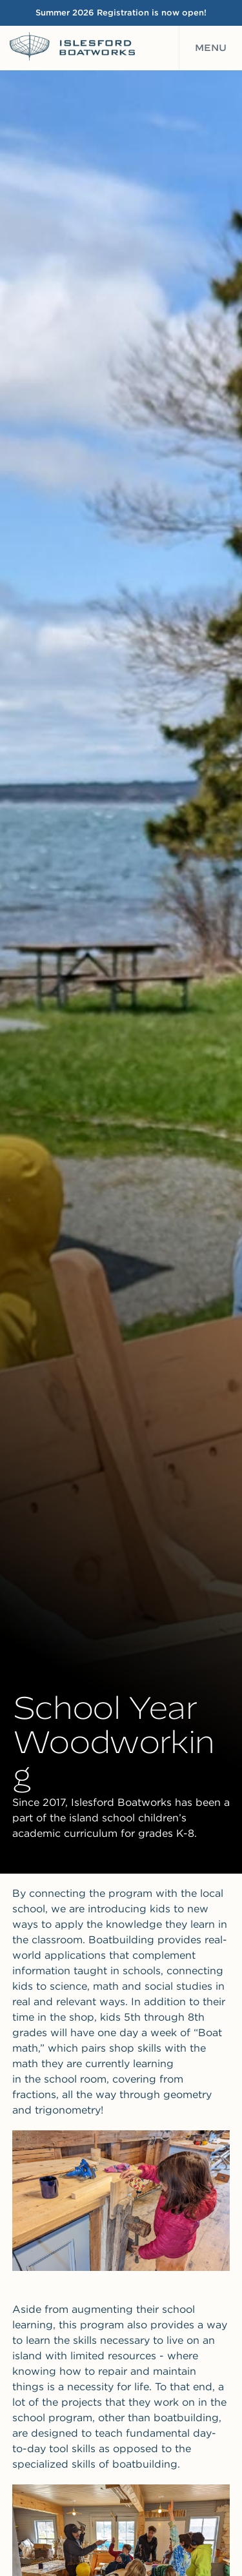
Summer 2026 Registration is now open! (121, 12)
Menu (211, 48)
